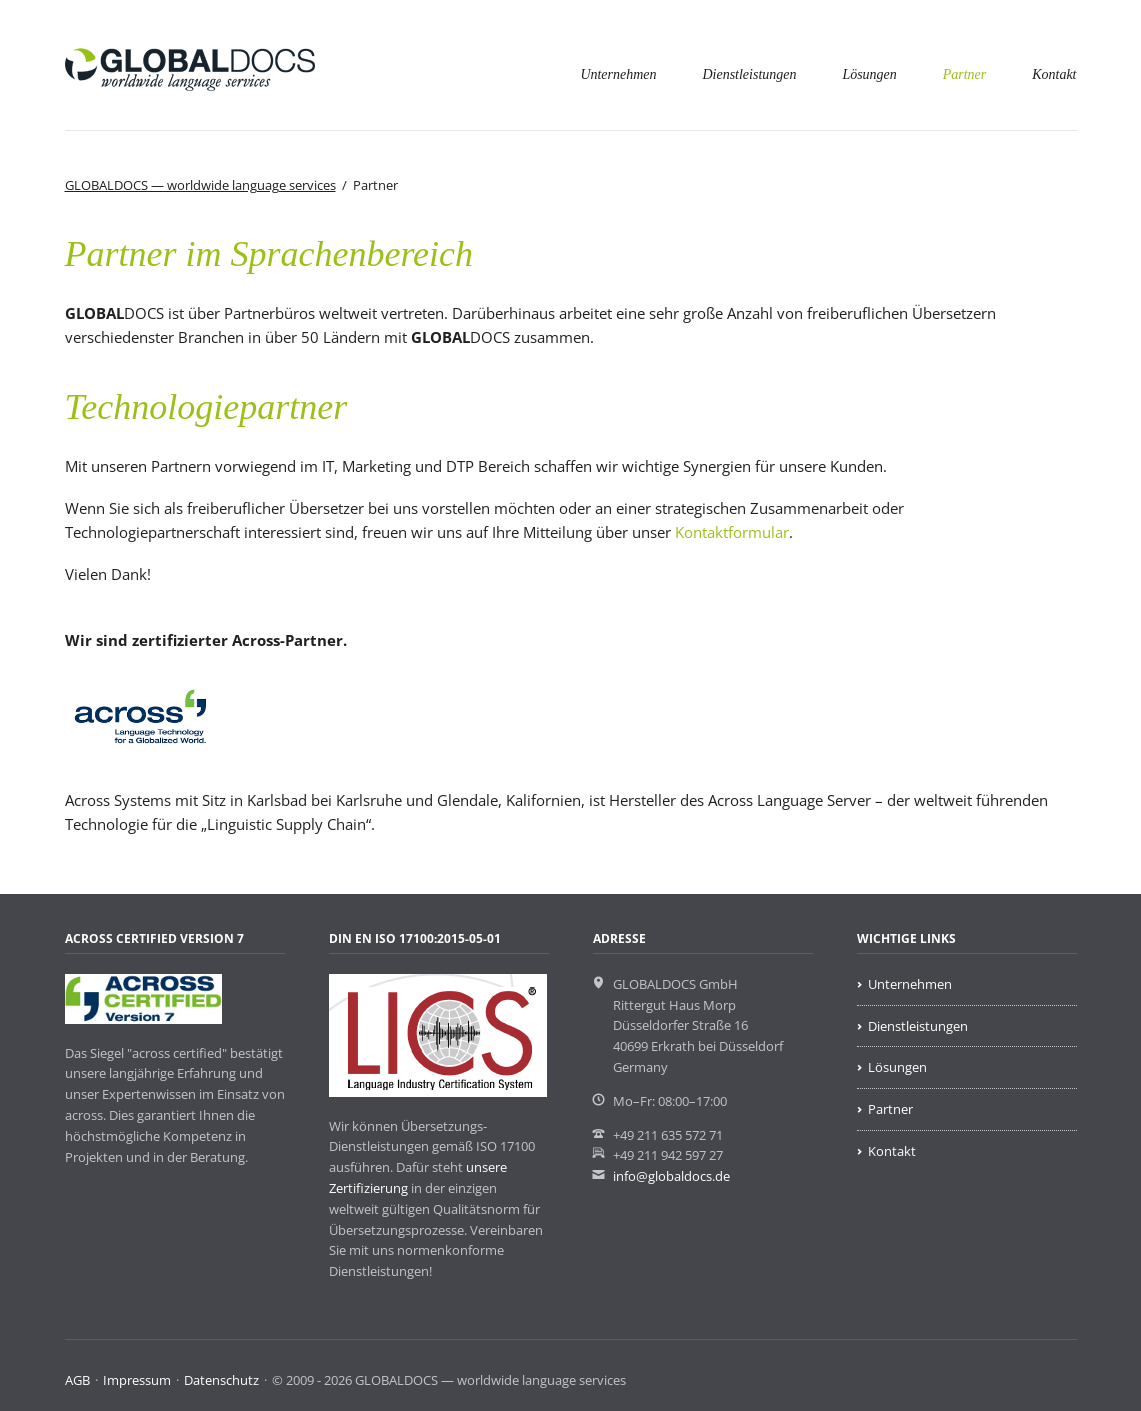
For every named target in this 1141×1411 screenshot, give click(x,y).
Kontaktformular (732, 532)
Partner (965, 74)
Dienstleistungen (749, 74)
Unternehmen (618, 74)
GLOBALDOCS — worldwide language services (200, 185)
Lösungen (869, 74)
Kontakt (1054, 74)
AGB (77, 1380)
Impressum (137, 1380)
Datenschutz (221, 1380)
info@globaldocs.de (671, 1176)
